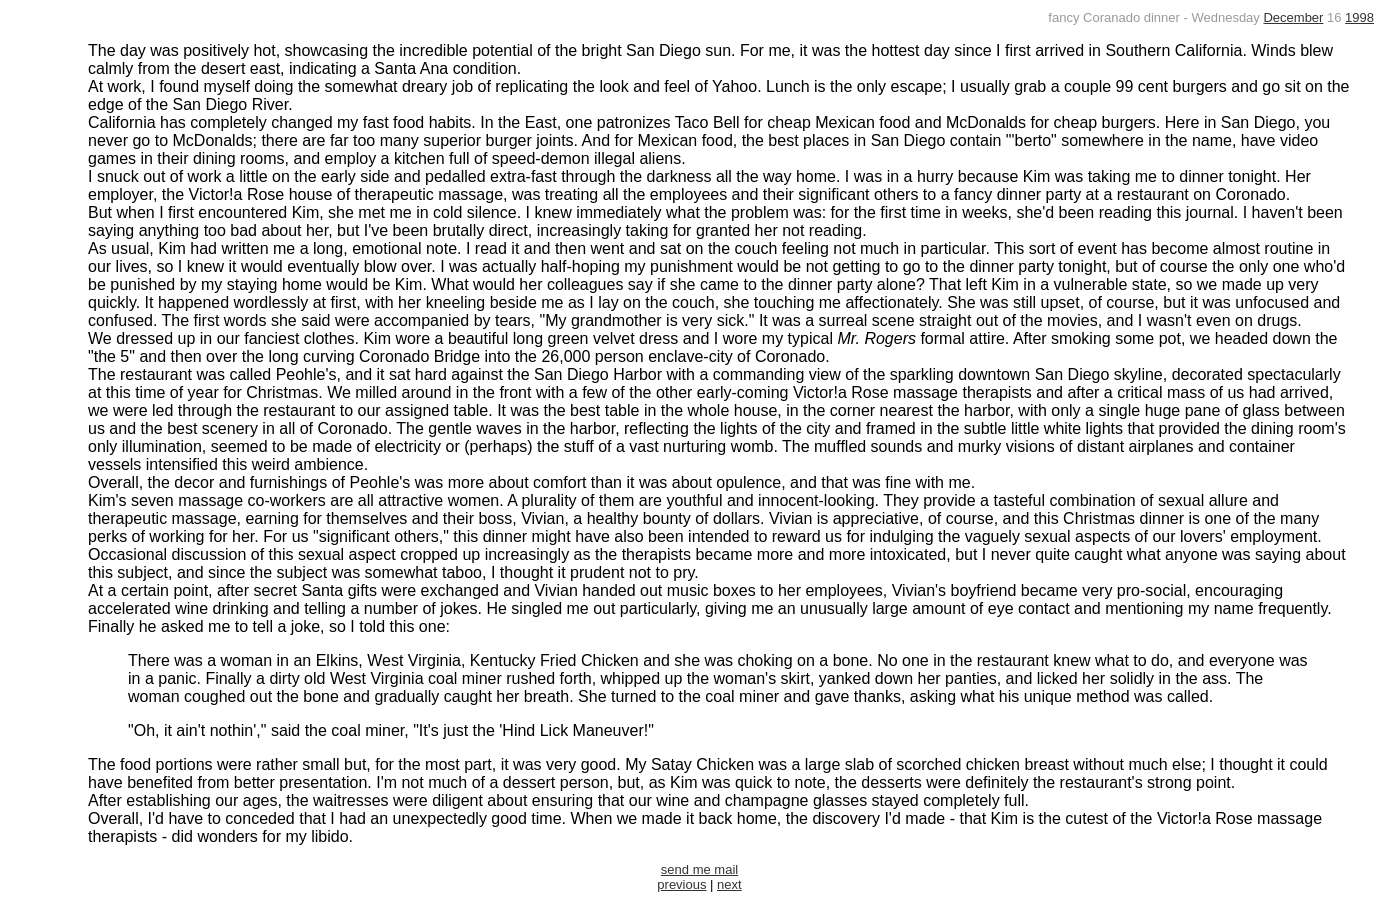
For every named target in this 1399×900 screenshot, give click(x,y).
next (729, 884)
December (1293, 17)
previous (681, 884)
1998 (1359, 17)
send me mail (699, 869)
